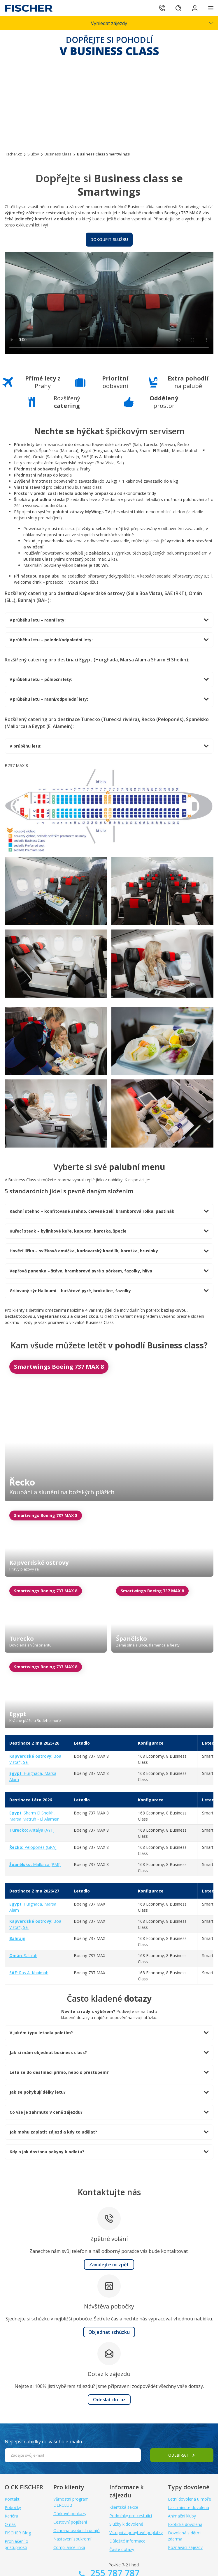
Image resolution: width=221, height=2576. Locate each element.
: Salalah (23, 1955)
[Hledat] (178, 8)
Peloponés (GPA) (33, 1847)
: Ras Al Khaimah (28, 1972)
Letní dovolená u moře (189, 2499)
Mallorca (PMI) (35, 1864)
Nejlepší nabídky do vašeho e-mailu (43, 2441)
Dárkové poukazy (69, 2513)
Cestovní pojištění (70, 2522)
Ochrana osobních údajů (76, 2530)
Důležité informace (127, 2541)
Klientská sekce (123, 2507)
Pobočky (13, 2507)
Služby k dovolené (126, 2524)
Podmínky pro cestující (130, 2515)
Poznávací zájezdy (185, 2547)
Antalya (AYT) (32, 1830)
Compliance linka (69, 2547)
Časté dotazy (121, 2549)
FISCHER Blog (18, 2533)
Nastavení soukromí (72, 2539)
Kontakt (12, 2499)
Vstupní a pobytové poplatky (136, 2532)
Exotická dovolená (185, 2524)
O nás (10, 2524)
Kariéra (11, 2516)
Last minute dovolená (188, 2507)
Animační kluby (182, 2516)
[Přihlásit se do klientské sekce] (194, 8)
